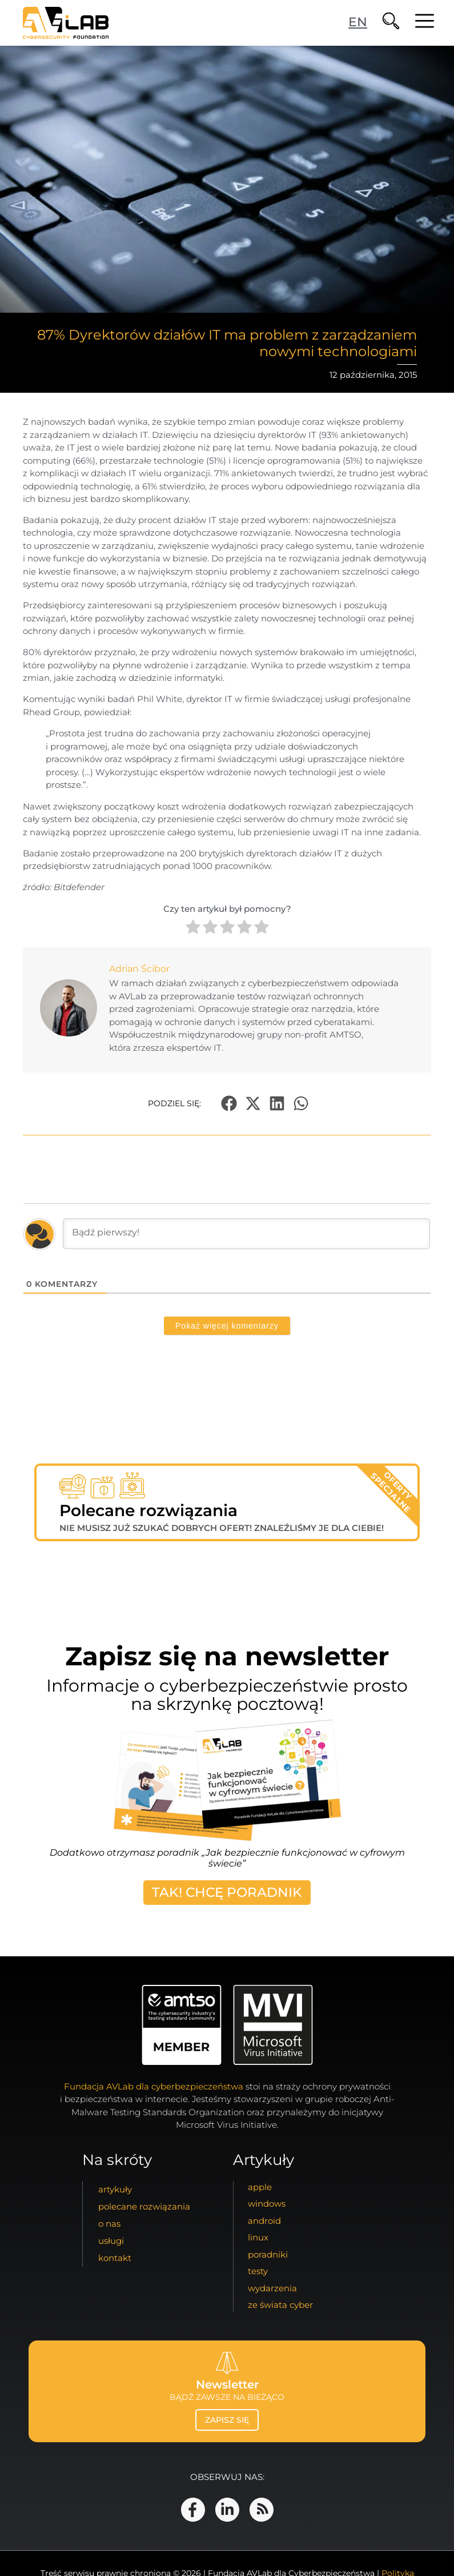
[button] (229, 1103)
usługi (111, 2240)
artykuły (115, 2189)
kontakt (114, 2257)
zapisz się (227, 2420)
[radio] (193, 928)
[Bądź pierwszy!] (246, 1233)
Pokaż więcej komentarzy (227, 1325)
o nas (109, 2223)
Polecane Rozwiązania (144, 2206)
